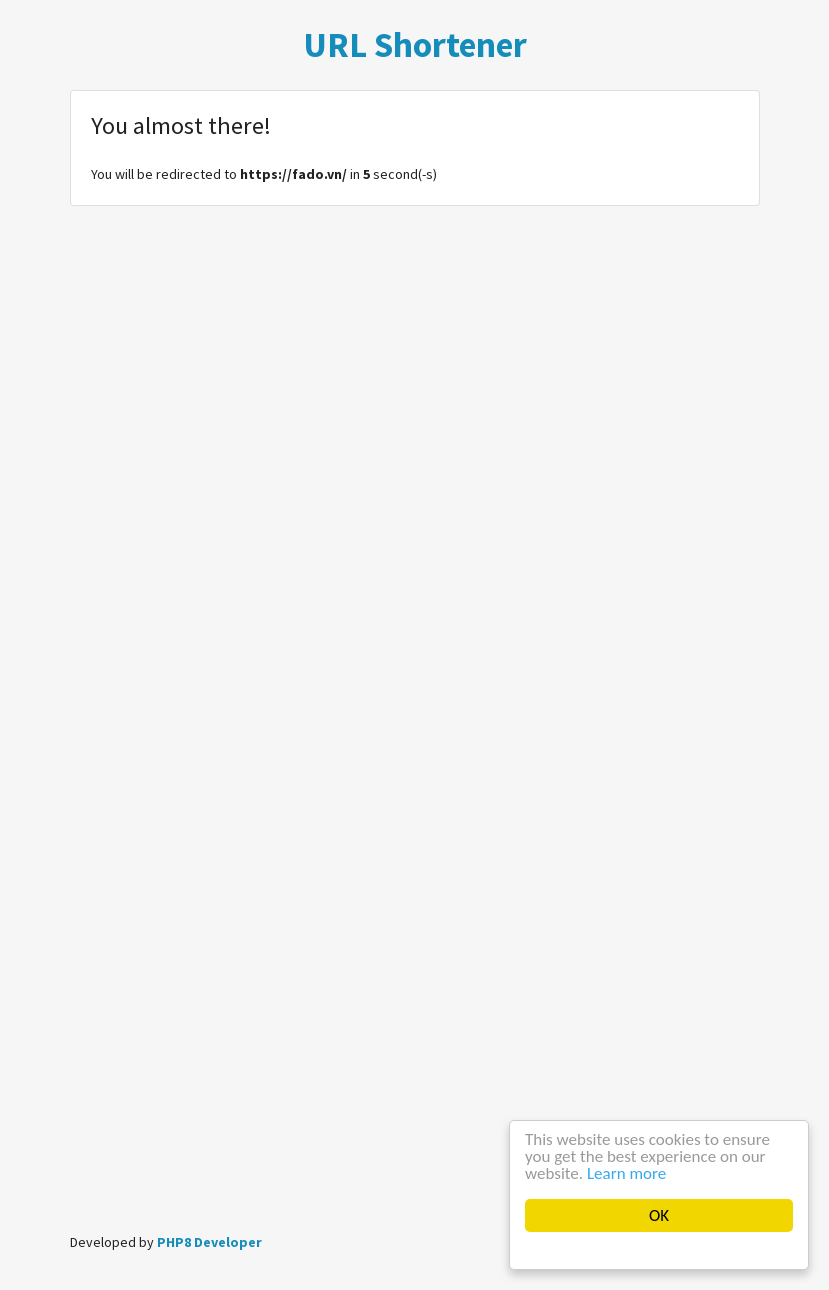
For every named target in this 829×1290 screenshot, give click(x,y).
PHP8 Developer (209, 1242)
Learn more (626, 1173)
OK (659, 1215)
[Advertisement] (415, 1066)
